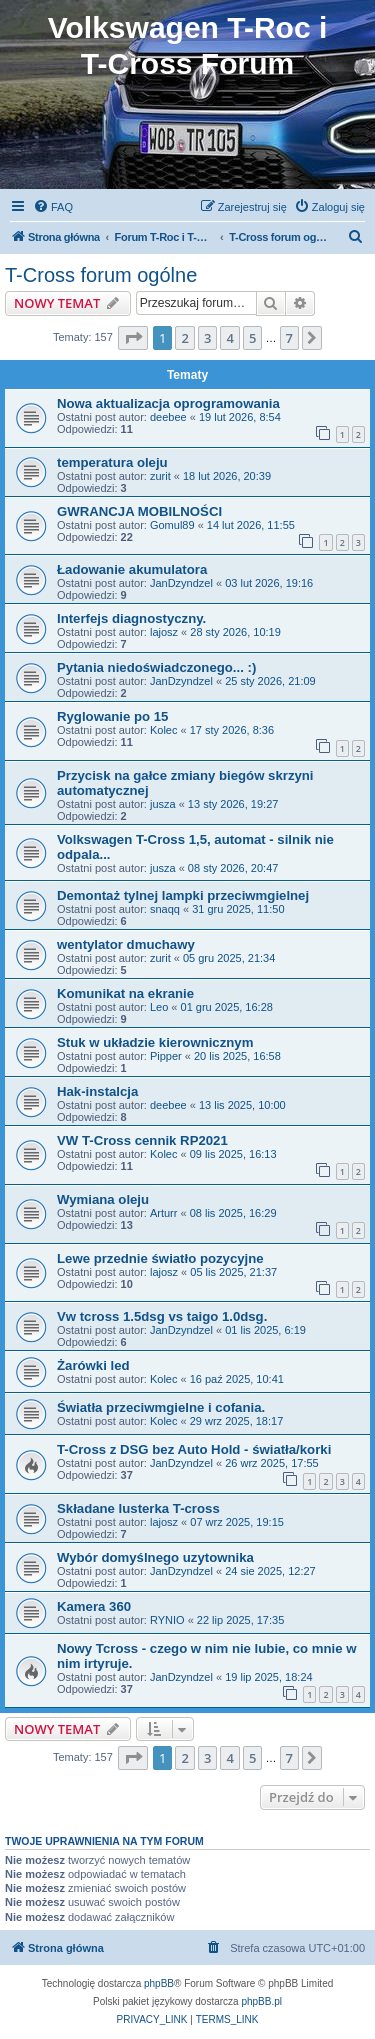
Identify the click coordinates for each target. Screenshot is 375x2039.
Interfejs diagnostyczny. (131, 618)
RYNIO (167, 1620)
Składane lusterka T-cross (138, 1508)
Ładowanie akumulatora (132, 569)
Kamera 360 (94, 1606)
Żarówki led (93, 1365)
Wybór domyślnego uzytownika (155, 1557)
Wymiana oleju (103, 1199)
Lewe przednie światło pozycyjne (160, 1258)
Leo (159, 1007)
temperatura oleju (112, 462)
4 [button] (229, 338)
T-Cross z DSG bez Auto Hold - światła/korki (194, 1449)
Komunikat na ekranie (125, 993)
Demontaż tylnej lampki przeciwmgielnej (183, 895)
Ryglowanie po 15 (112, 716)
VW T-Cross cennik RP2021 (142, 1140)
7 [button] (289, 338)
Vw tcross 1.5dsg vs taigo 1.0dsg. (162, 1316)
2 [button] (184, 338)
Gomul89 (172, 525)
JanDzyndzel (181, 583)
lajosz (164, 632)
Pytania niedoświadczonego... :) (156, 667)
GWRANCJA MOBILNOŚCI (139, 511)
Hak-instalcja (97, 1091)
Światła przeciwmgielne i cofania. (161, 1407)
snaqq (165, 909)
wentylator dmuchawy (126, 944)
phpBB (159, 1983)
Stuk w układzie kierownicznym (155, 1042)
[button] (133, 338)
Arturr (164, 1213)
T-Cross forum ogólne (101, 275)
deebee (168, 417)
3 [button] (207, 338)
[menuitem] (53, 207)
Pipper (166, 1056)
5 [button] (252, 338)
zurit (160, 476)
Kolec (164, 730)
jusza (163, 804)
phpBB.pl (261, 2001)
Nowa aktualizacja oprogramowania (168, 403)
